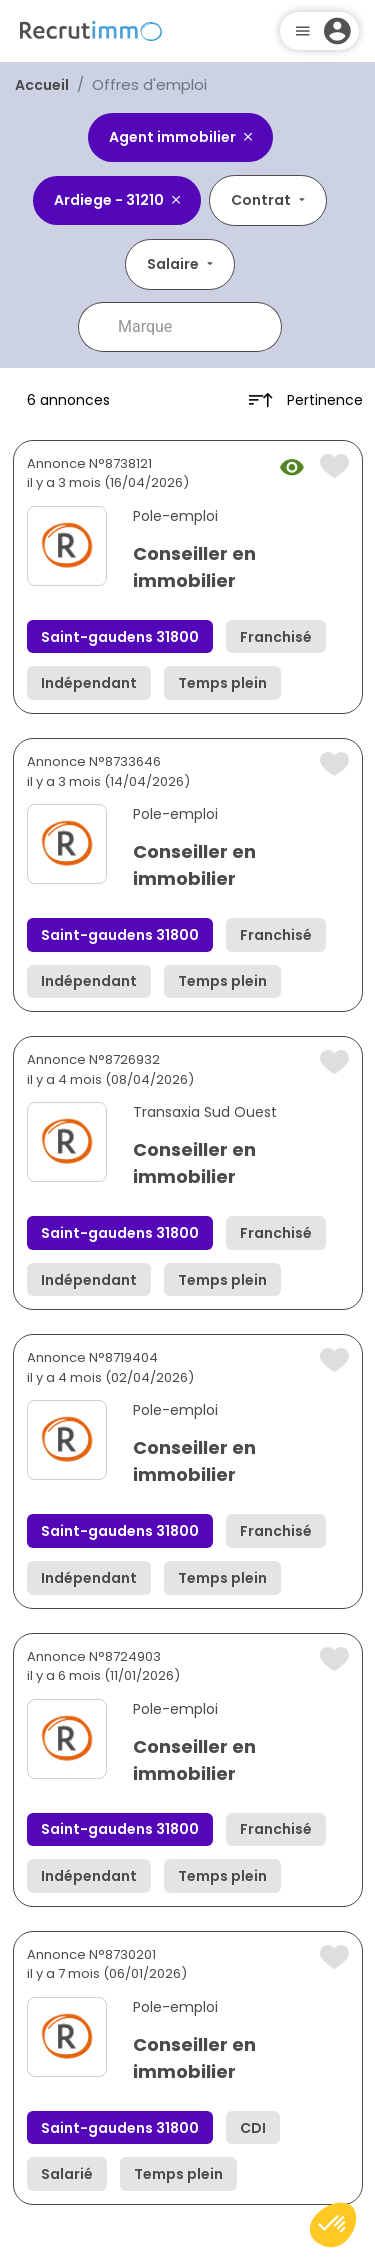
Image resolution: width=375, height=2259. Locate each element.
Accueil (42, 85)
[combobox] (194, 327)
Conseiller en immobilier (194, 567)
